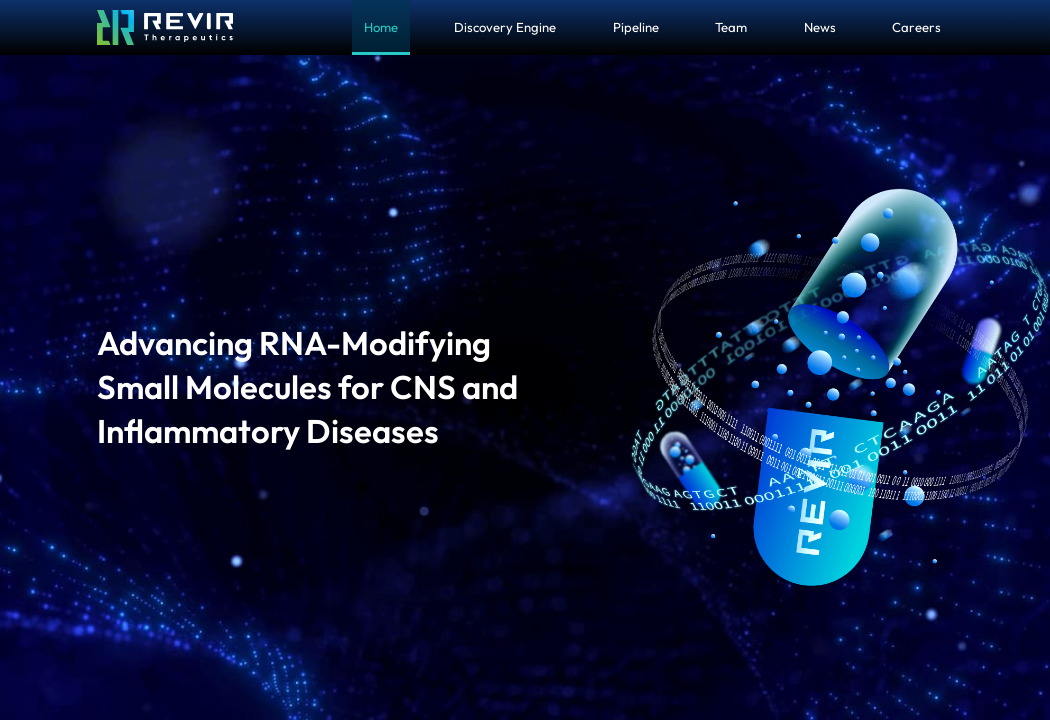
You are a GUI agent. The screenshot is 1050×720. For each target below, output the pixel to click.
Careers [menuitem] (916, 27)
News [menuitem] (820, 27)
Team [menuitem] (731, 27)
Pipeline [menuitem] (636, 27)
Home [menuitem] (381, 27)
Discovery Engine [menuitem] (505, 27)
